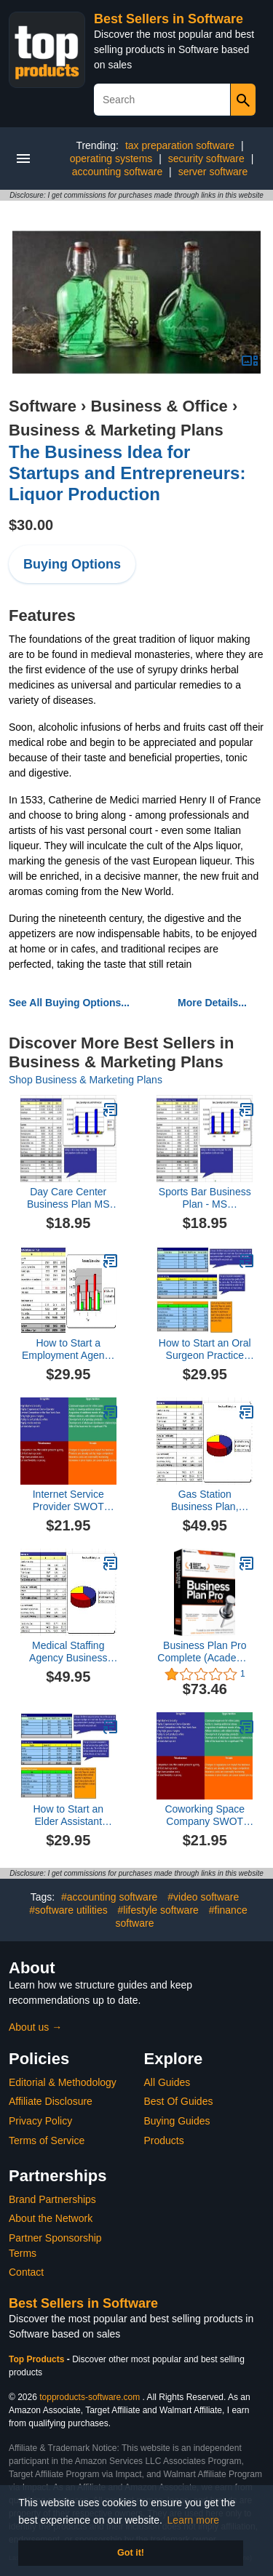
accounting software (117, 171)
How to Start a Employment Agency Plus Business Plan (68, 1349)
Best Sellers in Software (168, 19)
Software (42, 406)
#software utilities (68, 1910)
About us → (35, 2027)
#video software (203, 1897)
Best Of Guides (178, 2101)
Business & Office (158, 406)
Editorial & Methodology (62, 2082)
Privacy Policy (40, 2121)
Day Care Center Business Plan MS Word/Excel (68, 1198)
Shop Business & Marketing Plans (85, 1080)
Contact (26, 2272)
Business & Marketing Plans (116, 430)
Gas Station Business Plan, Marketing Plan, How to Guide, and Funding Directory (205, 1500)
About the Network (50, 2218)
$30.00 (31, 525)
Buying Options (72, 564)
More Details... (212, 1002)
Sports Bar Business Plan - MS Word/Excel (205, 1198)
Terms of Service (46, 2140)
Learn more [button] (193, 2520)
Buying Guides (177, 2121)
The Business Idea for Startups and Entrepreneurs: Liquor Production (127, 473)
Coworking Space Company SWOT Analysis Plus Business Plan (205, 1815)
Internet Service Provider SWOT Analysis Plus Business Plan (68, 1500)
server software (213, 171)
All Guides (167, 2082)
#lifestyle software (158, 1910)
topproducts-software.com (89, 2397)
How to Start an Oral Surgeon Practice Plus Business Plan (205, 1349)
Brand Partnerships (52, 2199)
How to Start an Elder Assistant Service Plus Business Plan (68, 1815)
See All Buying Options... (69, 1002)
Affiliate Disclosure (50, 2101)
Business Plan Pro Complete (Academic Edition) (204, 1652)
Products (164, 2140)
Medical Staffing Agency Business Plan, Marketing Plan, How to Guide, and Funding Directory (68, 1652)
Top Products (38, 2359)
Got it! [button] (130, 2553)
